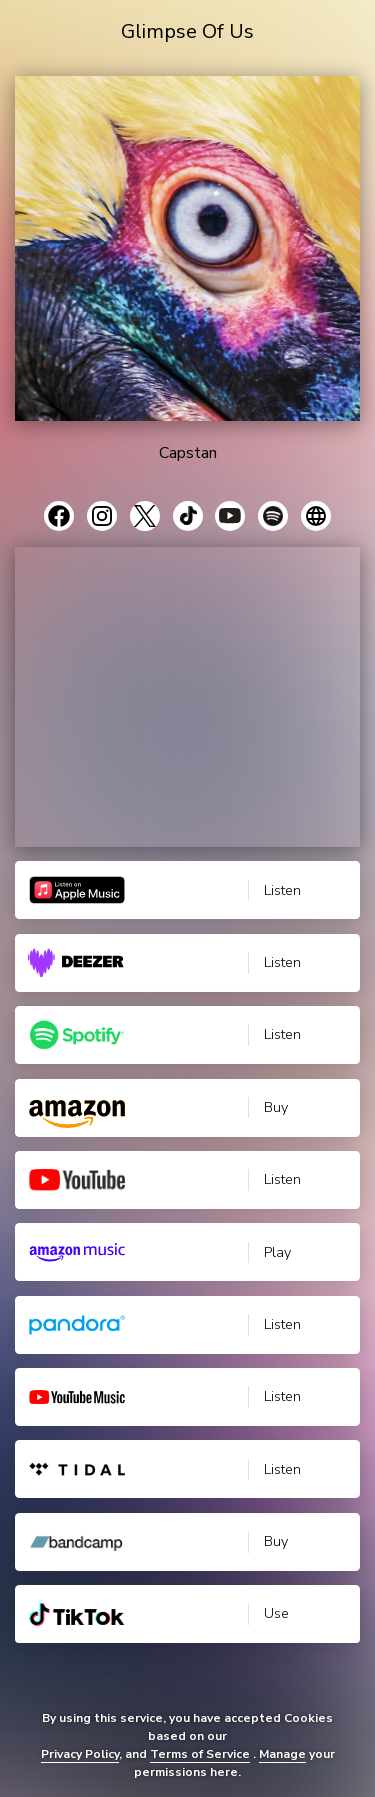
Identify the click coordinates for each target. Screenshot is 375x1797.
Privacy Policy (80, 1754)
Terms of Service (200, 1754)
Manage (282, 1754)
